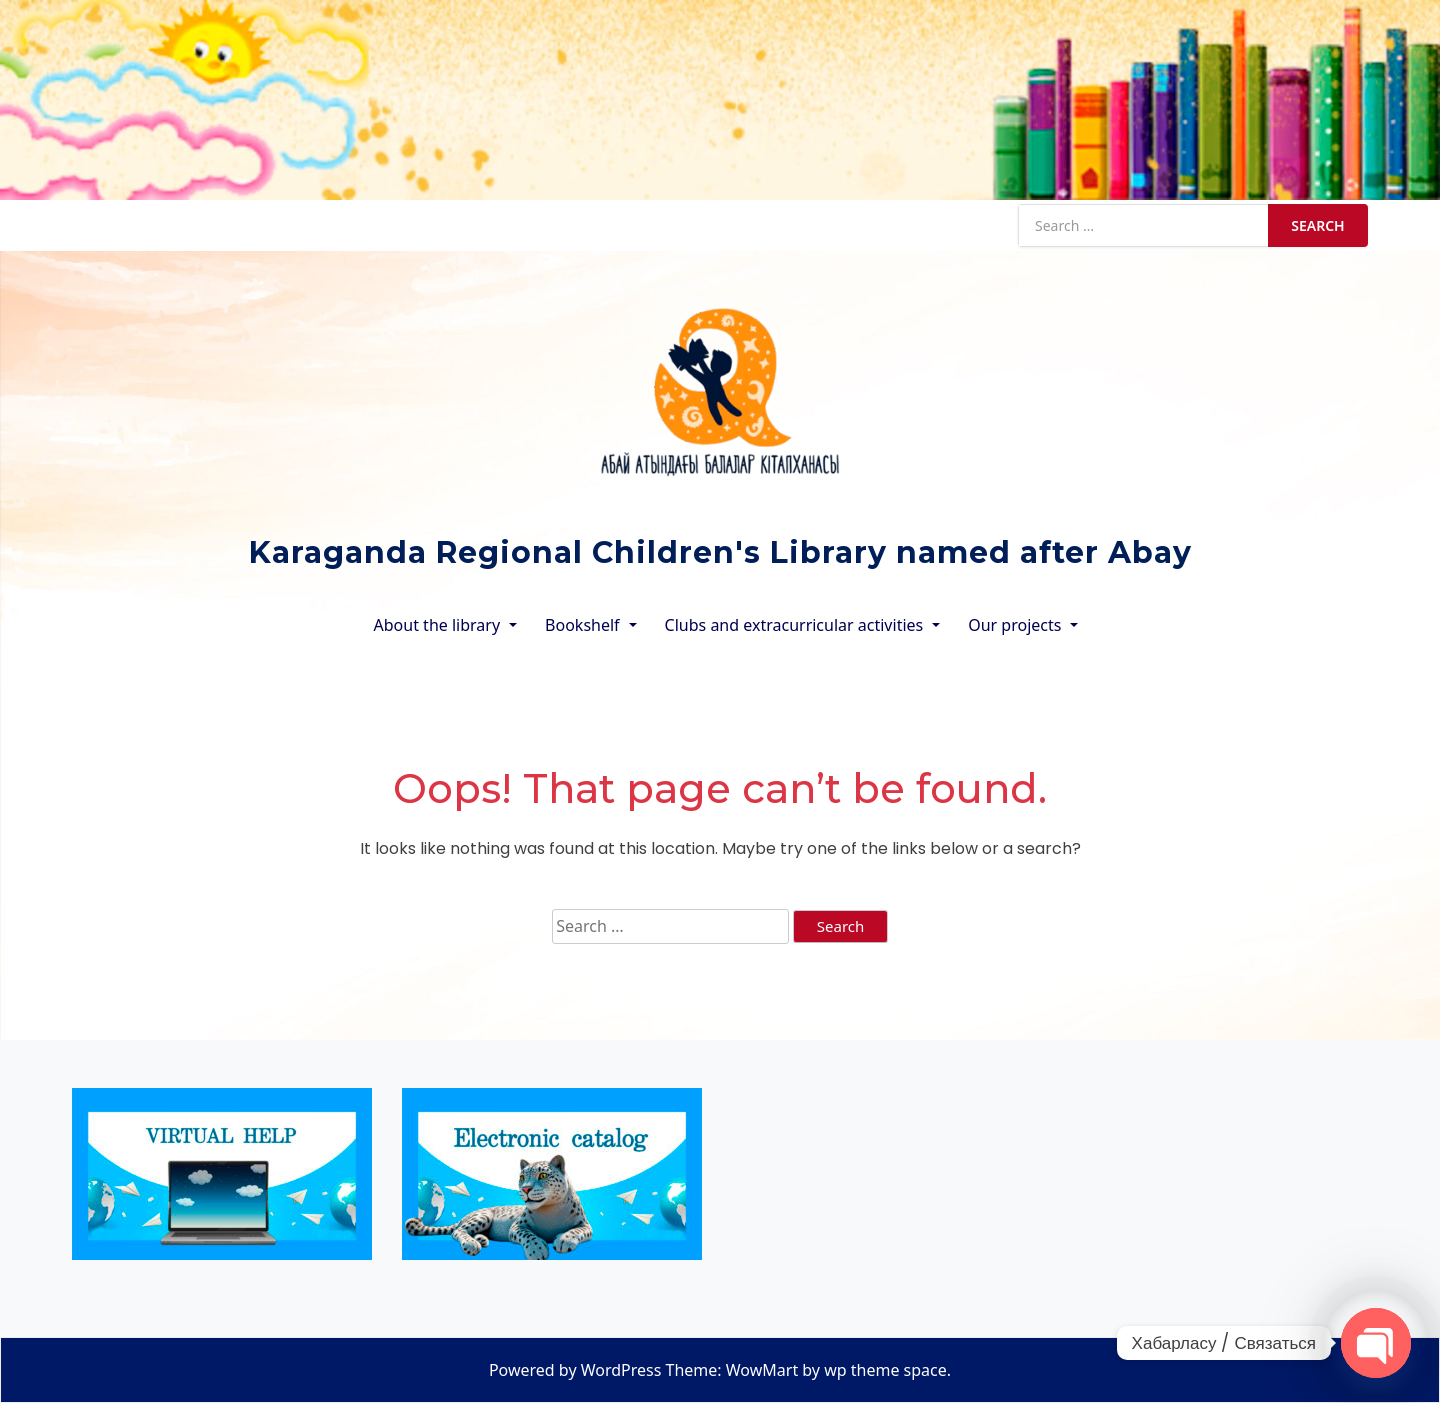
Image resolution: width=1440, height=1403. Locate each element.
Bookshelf (582, 625)
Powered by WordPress (575, 1370)
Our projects (1014, 625)
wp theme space (885, 1370)
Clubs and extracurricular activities (794, 625)
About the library (437, 625)
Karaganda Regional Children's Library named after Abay (720, 552)
